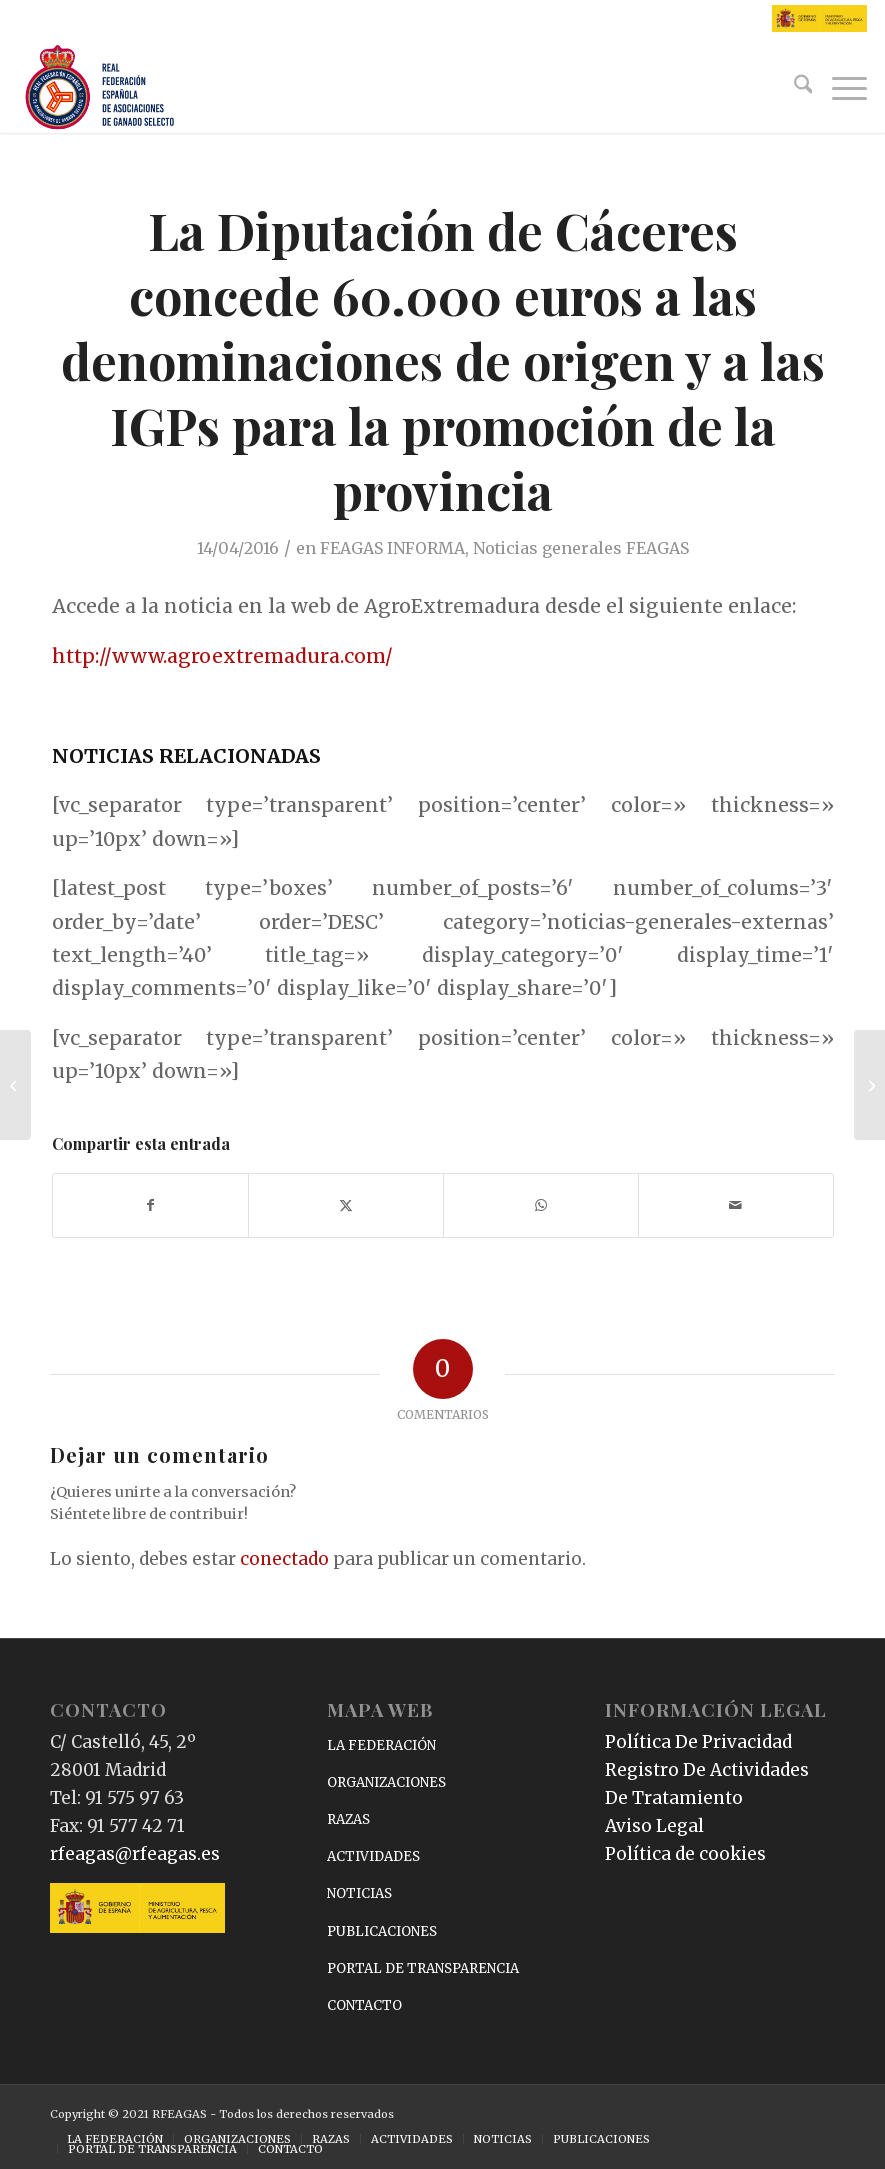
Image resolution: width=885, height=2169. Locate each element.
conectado (284, 1559)
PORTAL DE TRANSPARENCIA (423, 1968)
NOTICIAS (359, 1893)
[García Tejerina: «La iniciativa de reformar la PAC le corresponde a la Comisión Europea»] (869, 1085)
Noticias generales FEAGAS (581, 548)
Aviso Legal (654, 1826)
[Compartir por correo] (736, 1205)
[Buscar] (793, 88)
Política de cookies (685, 1854)
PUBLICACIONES (382, 1931)
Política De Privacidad (698, 1742)
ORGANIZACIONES (386, 1782)
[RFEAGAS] (100, 88)
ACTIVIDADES (373, 1856)
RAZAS (348, 1819)
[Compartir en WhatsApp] (541, 1205)
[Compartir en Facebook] (150, 1205)
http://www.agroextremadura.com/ (222, 656)
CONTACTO (364, 2005)
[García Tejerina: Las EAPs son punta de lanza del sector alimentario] (15, 1085)
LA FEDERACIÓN (381, 1745)
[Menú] (839, 88)
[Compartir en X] (346, 1205)
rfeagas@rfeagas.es (135, 1854)
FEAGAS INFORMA (392, 548)
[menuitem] (793, 88)
